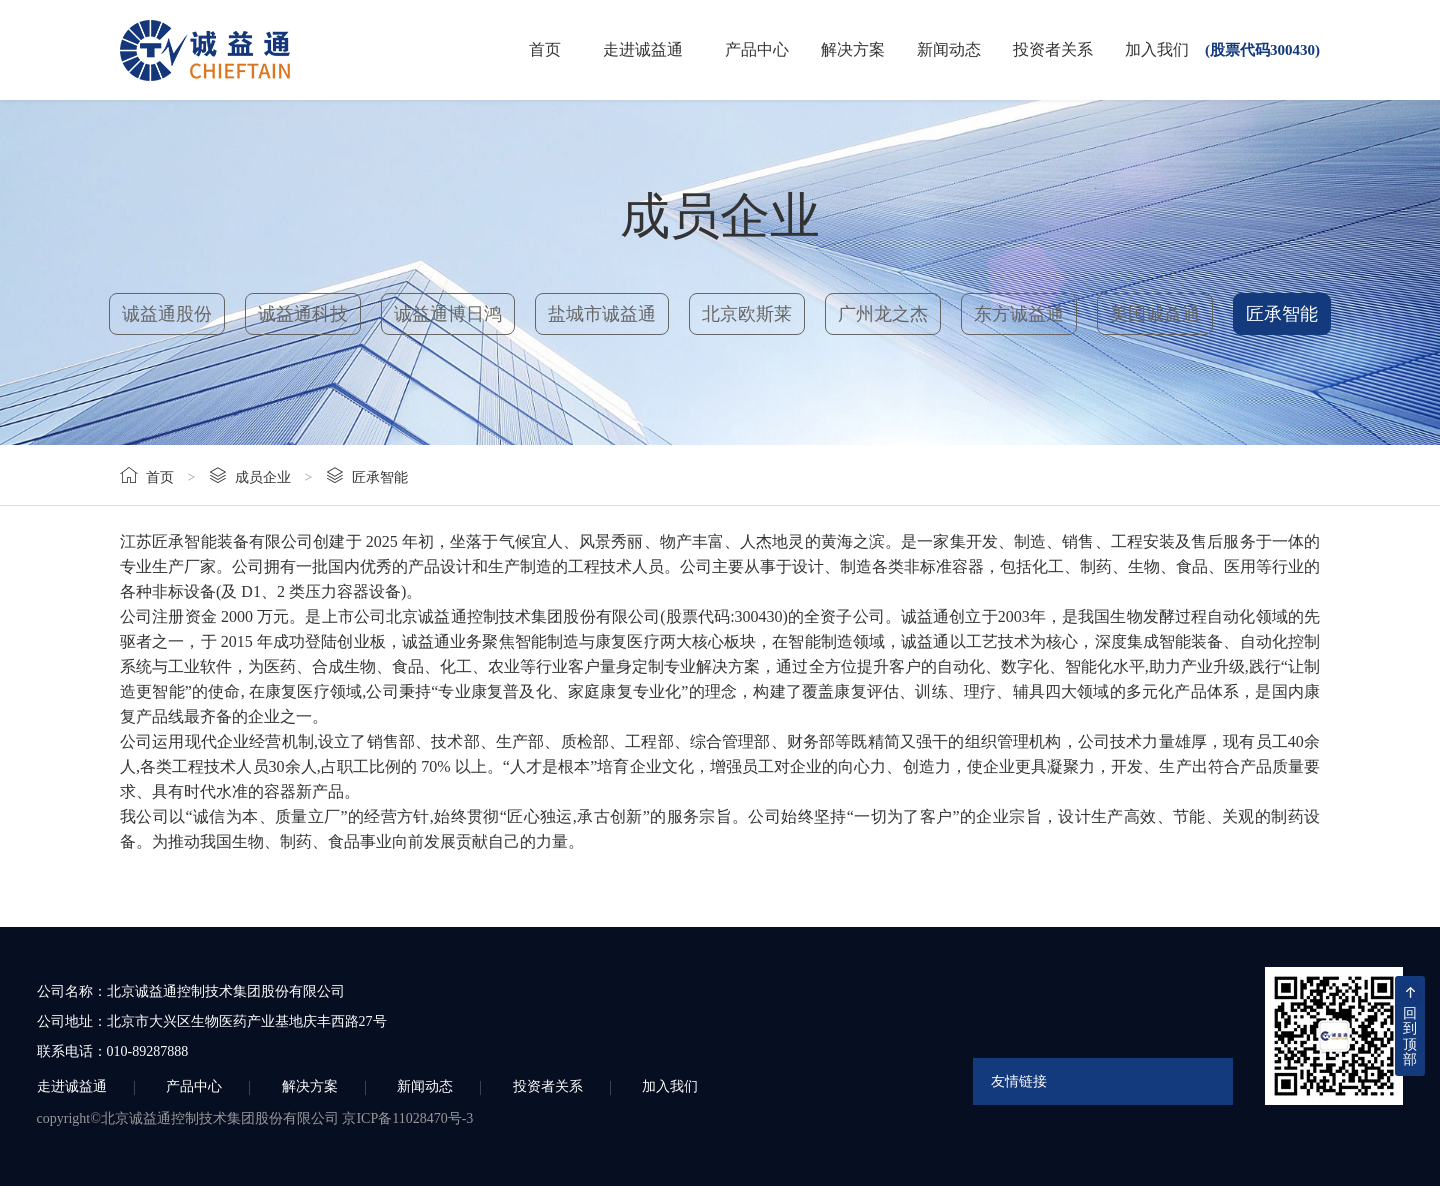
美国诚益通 (1155, 314)
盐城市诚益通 (602, 314)
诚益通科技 (303, 314)
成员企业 (263, 477)
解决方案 (853, 49)
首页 (545, 49)
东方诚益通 (1019, 314)
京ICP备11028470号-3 (407, 1118)
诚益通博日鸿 (448, 314)
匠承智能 (1282, 314)
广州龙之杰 (883, 314)
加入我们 (1157, 49)
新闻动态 (949, 49)
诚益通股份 (167, 314)
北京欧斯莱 (747, 314)
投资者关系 (1053, 49)
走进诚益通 (643, 49)
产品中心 (757, 49)
